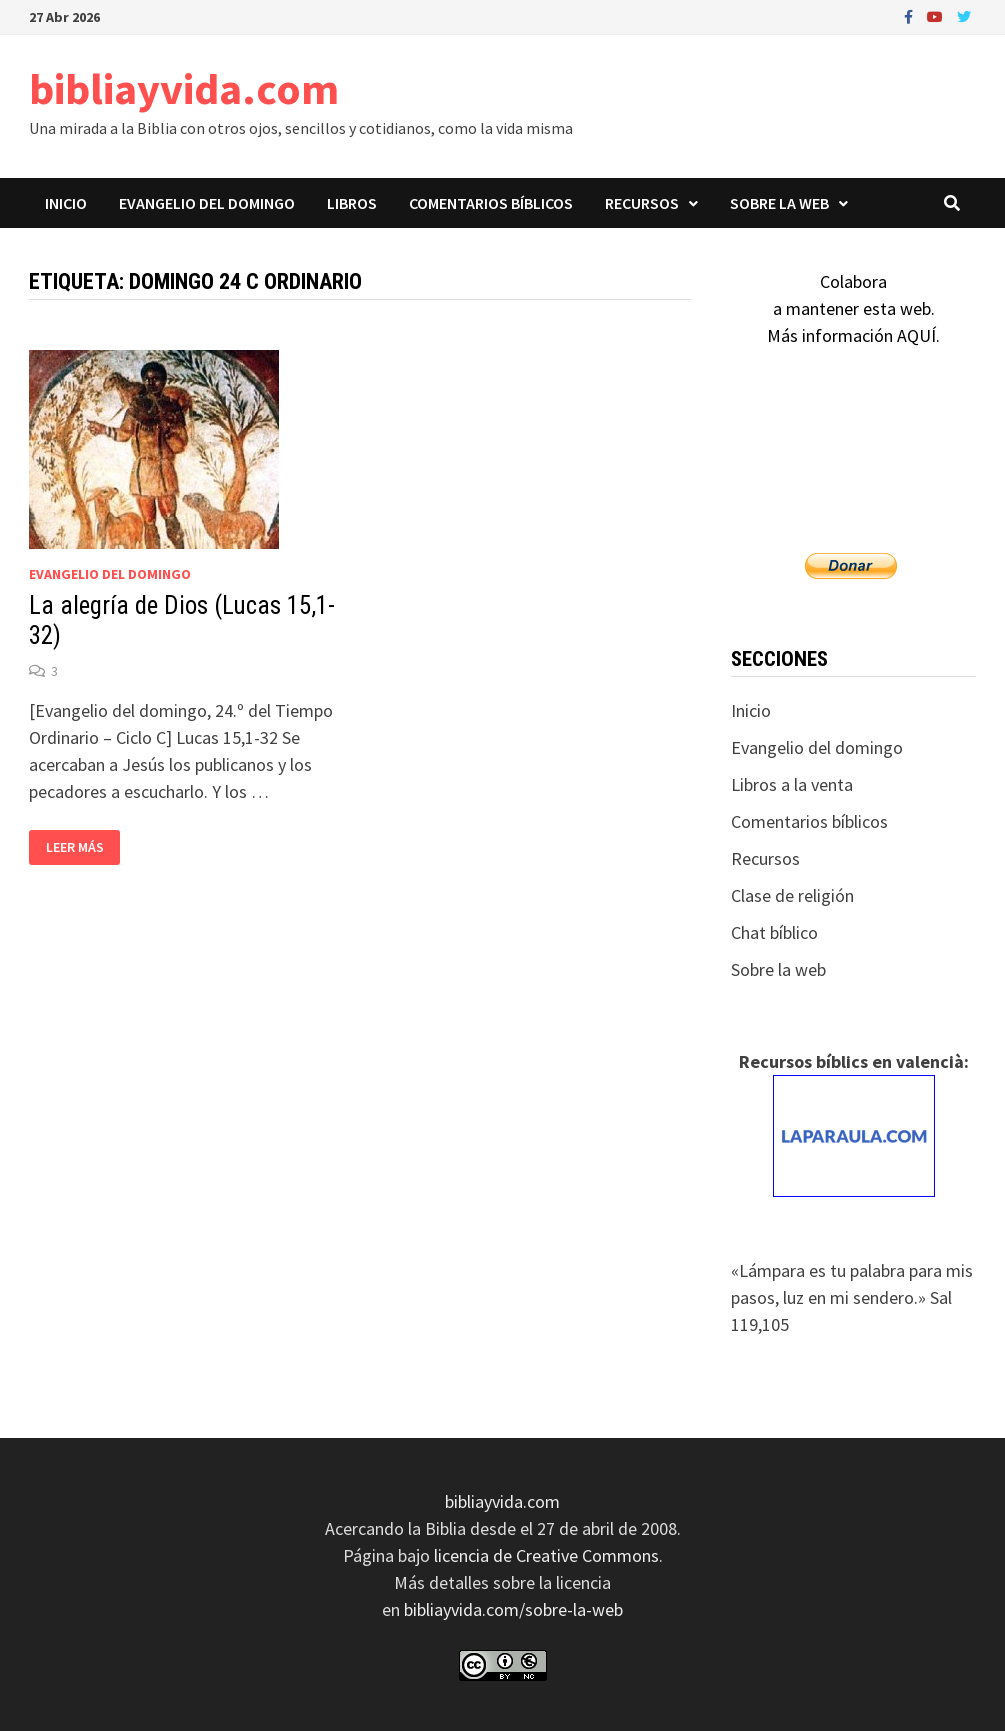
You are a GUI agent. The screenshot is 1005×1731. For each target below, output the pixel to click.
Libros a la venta (792, 784)
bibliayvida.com (184, 88)
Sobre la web (779, 203)
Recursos (642, 203)
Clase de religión (792, 895)
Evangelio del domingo (207, 203)
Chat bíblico (774, 932)
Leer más (74, 847)
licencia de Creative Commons (546, 1555)
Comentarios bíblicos (491, 203)
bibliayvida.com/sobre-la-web (513, 1609)
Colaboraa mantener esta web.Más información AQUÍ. (853, 308)
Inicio (66, 203)
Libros (352, 203)
